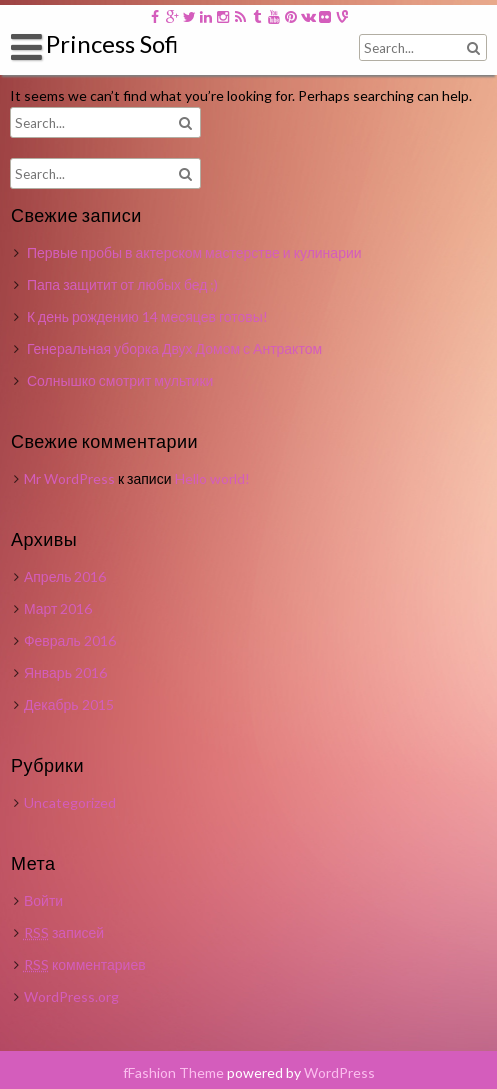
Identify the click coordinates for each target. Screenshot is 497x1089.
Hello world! (212, 478)
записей (64, 932)
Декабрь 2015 (69, 704)
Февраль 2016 (70, 640)
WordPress (339, 1072)
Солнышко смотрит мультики (120, 380)
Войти (43, 900)
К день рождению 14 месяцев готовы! (147, 316)
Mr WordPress (69, 478)
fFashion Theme (173, 1072)
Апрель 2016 (65, 576)
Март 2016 (58, 608)
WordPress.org (71, 996)
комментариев (85, 964)
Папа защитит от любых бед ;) (123, 284)
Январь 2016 (65, 672)
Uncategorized (70, 802)
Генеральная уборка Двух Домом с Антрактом (174, 348)
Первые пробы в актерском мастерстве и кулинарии (194, 252)
